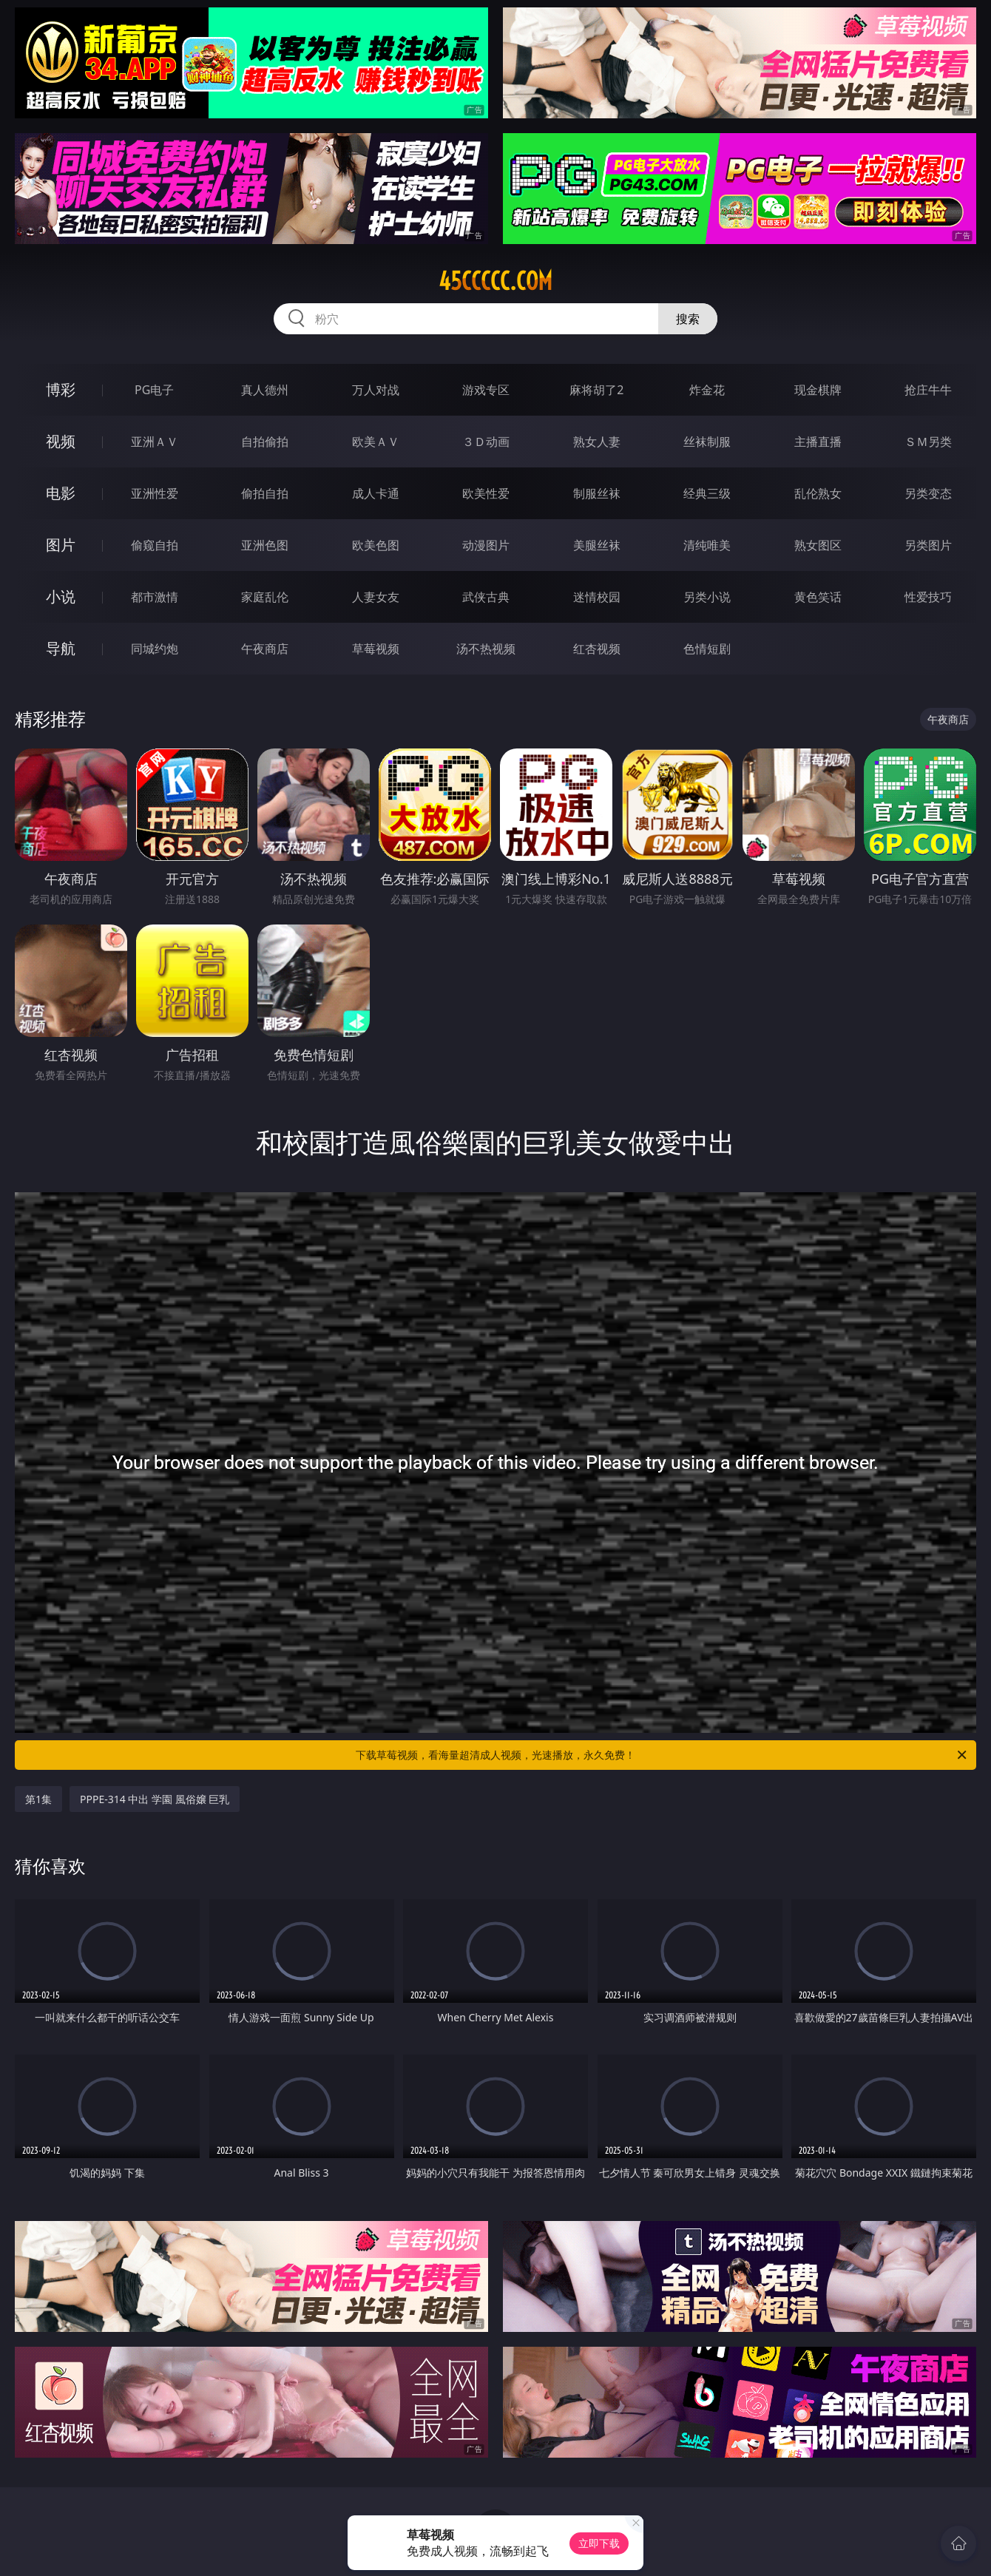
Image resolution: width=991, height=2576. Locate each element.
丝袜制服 (707, 441)
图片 (60, 545)
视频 (60, 441)
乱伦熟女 (818, 493)
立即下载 (599, 2543)
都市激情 (154, 597)
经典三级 (707, 493)
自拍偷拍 (264, 441)
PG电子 (154, 390)
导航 (60, 648)
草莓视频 (375, 648)
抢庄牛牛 (928, 390)
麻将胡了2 (596, 390)
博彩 (60, 389)
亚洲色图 (264, 545)
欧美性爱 (486, 493)
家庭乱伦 (264, 597)
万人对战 (375, 390)
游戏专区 (486, 390)
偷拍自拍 (264, 493)
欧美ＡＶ (375, 441)
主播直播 (818, 441)
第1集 (38, 1799)
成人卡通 (375, 493)
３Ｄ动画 (486, 441)
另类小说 (707, 597)
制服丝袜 (596, 493)
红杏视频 (596, 648)
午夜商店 (264, 648)
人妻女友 (375, 597)
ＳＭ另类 (928, 441)
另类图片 (928, 545)
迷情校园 (596, 597)
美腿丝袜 (596, 545)
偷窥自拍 (154, 545)
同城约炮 (154, 648)
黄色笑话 (818, 597)
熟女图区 (818, 545)
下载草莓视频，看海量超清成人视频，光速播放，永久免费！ (662, 1755)
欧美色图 (375, 545)
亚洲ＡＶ (154, 441)
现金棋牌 (818, 390)
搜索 (688, 319)
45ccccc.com (495, 281)
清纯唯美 (707, 545)
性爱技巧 (928, 597)
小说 (60, 596)
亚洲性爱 (154, 493)
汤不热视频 (485, 648)
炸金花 (707, 390)
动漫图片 (486, 545)
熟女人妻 (596, 441)
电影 (60, 493)
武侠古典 (486, 597)
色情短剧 (707, 648)
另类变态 (928, 493)
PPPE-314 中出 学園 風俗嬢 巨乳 (154, 1799)
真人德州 (264, 390)
